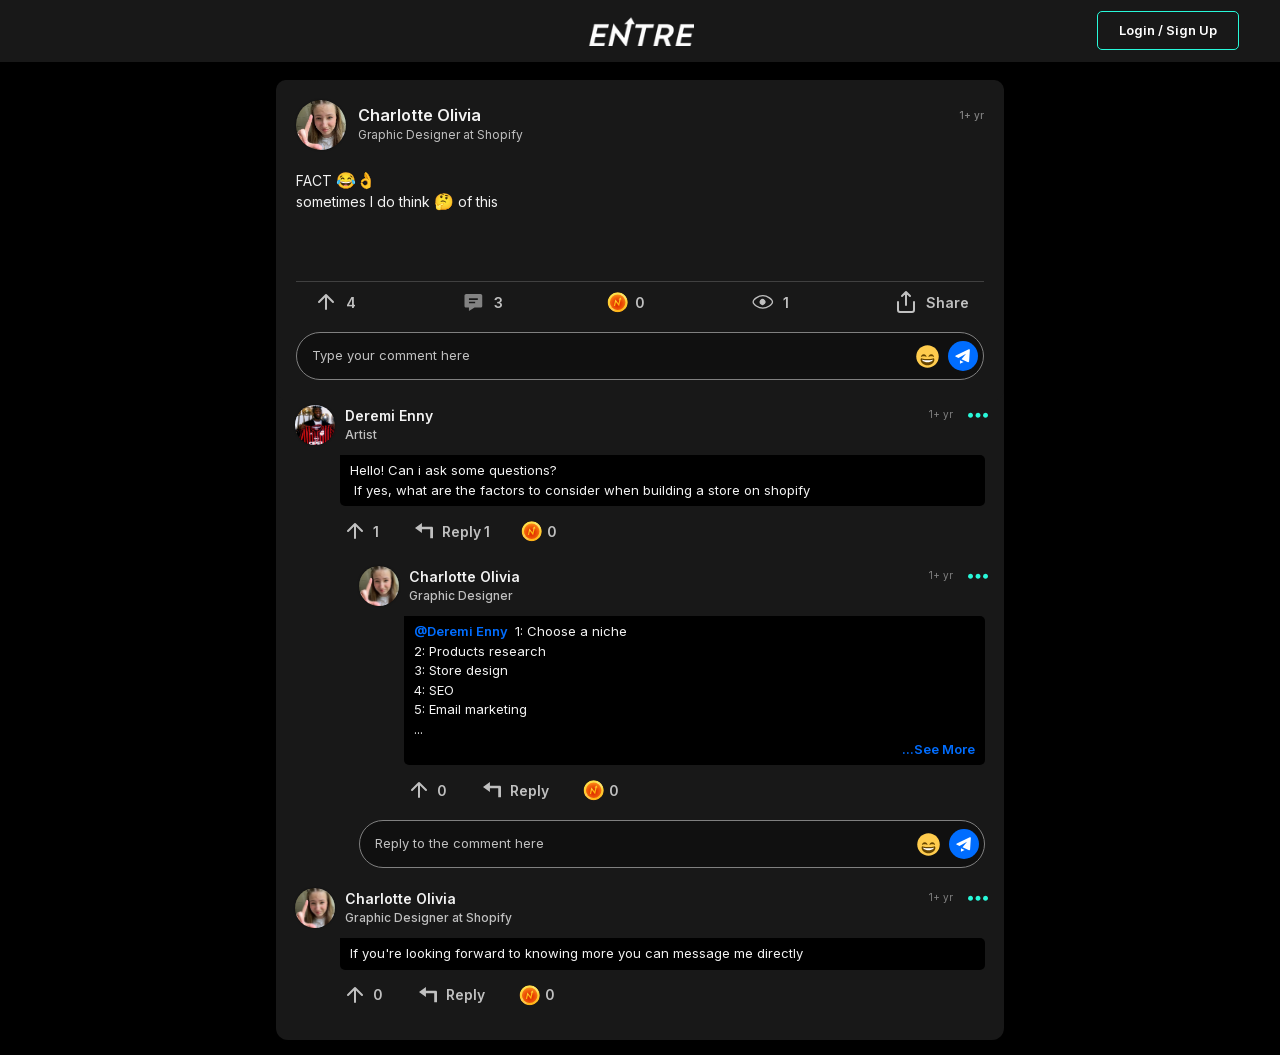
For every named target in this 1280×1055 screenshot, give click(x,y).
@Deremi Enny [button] (462, 631)
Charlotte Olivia (419, 115)
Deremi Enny (389, 415)
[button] (640, 191)
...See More (938, 749)
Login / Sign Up (1168, 30)
